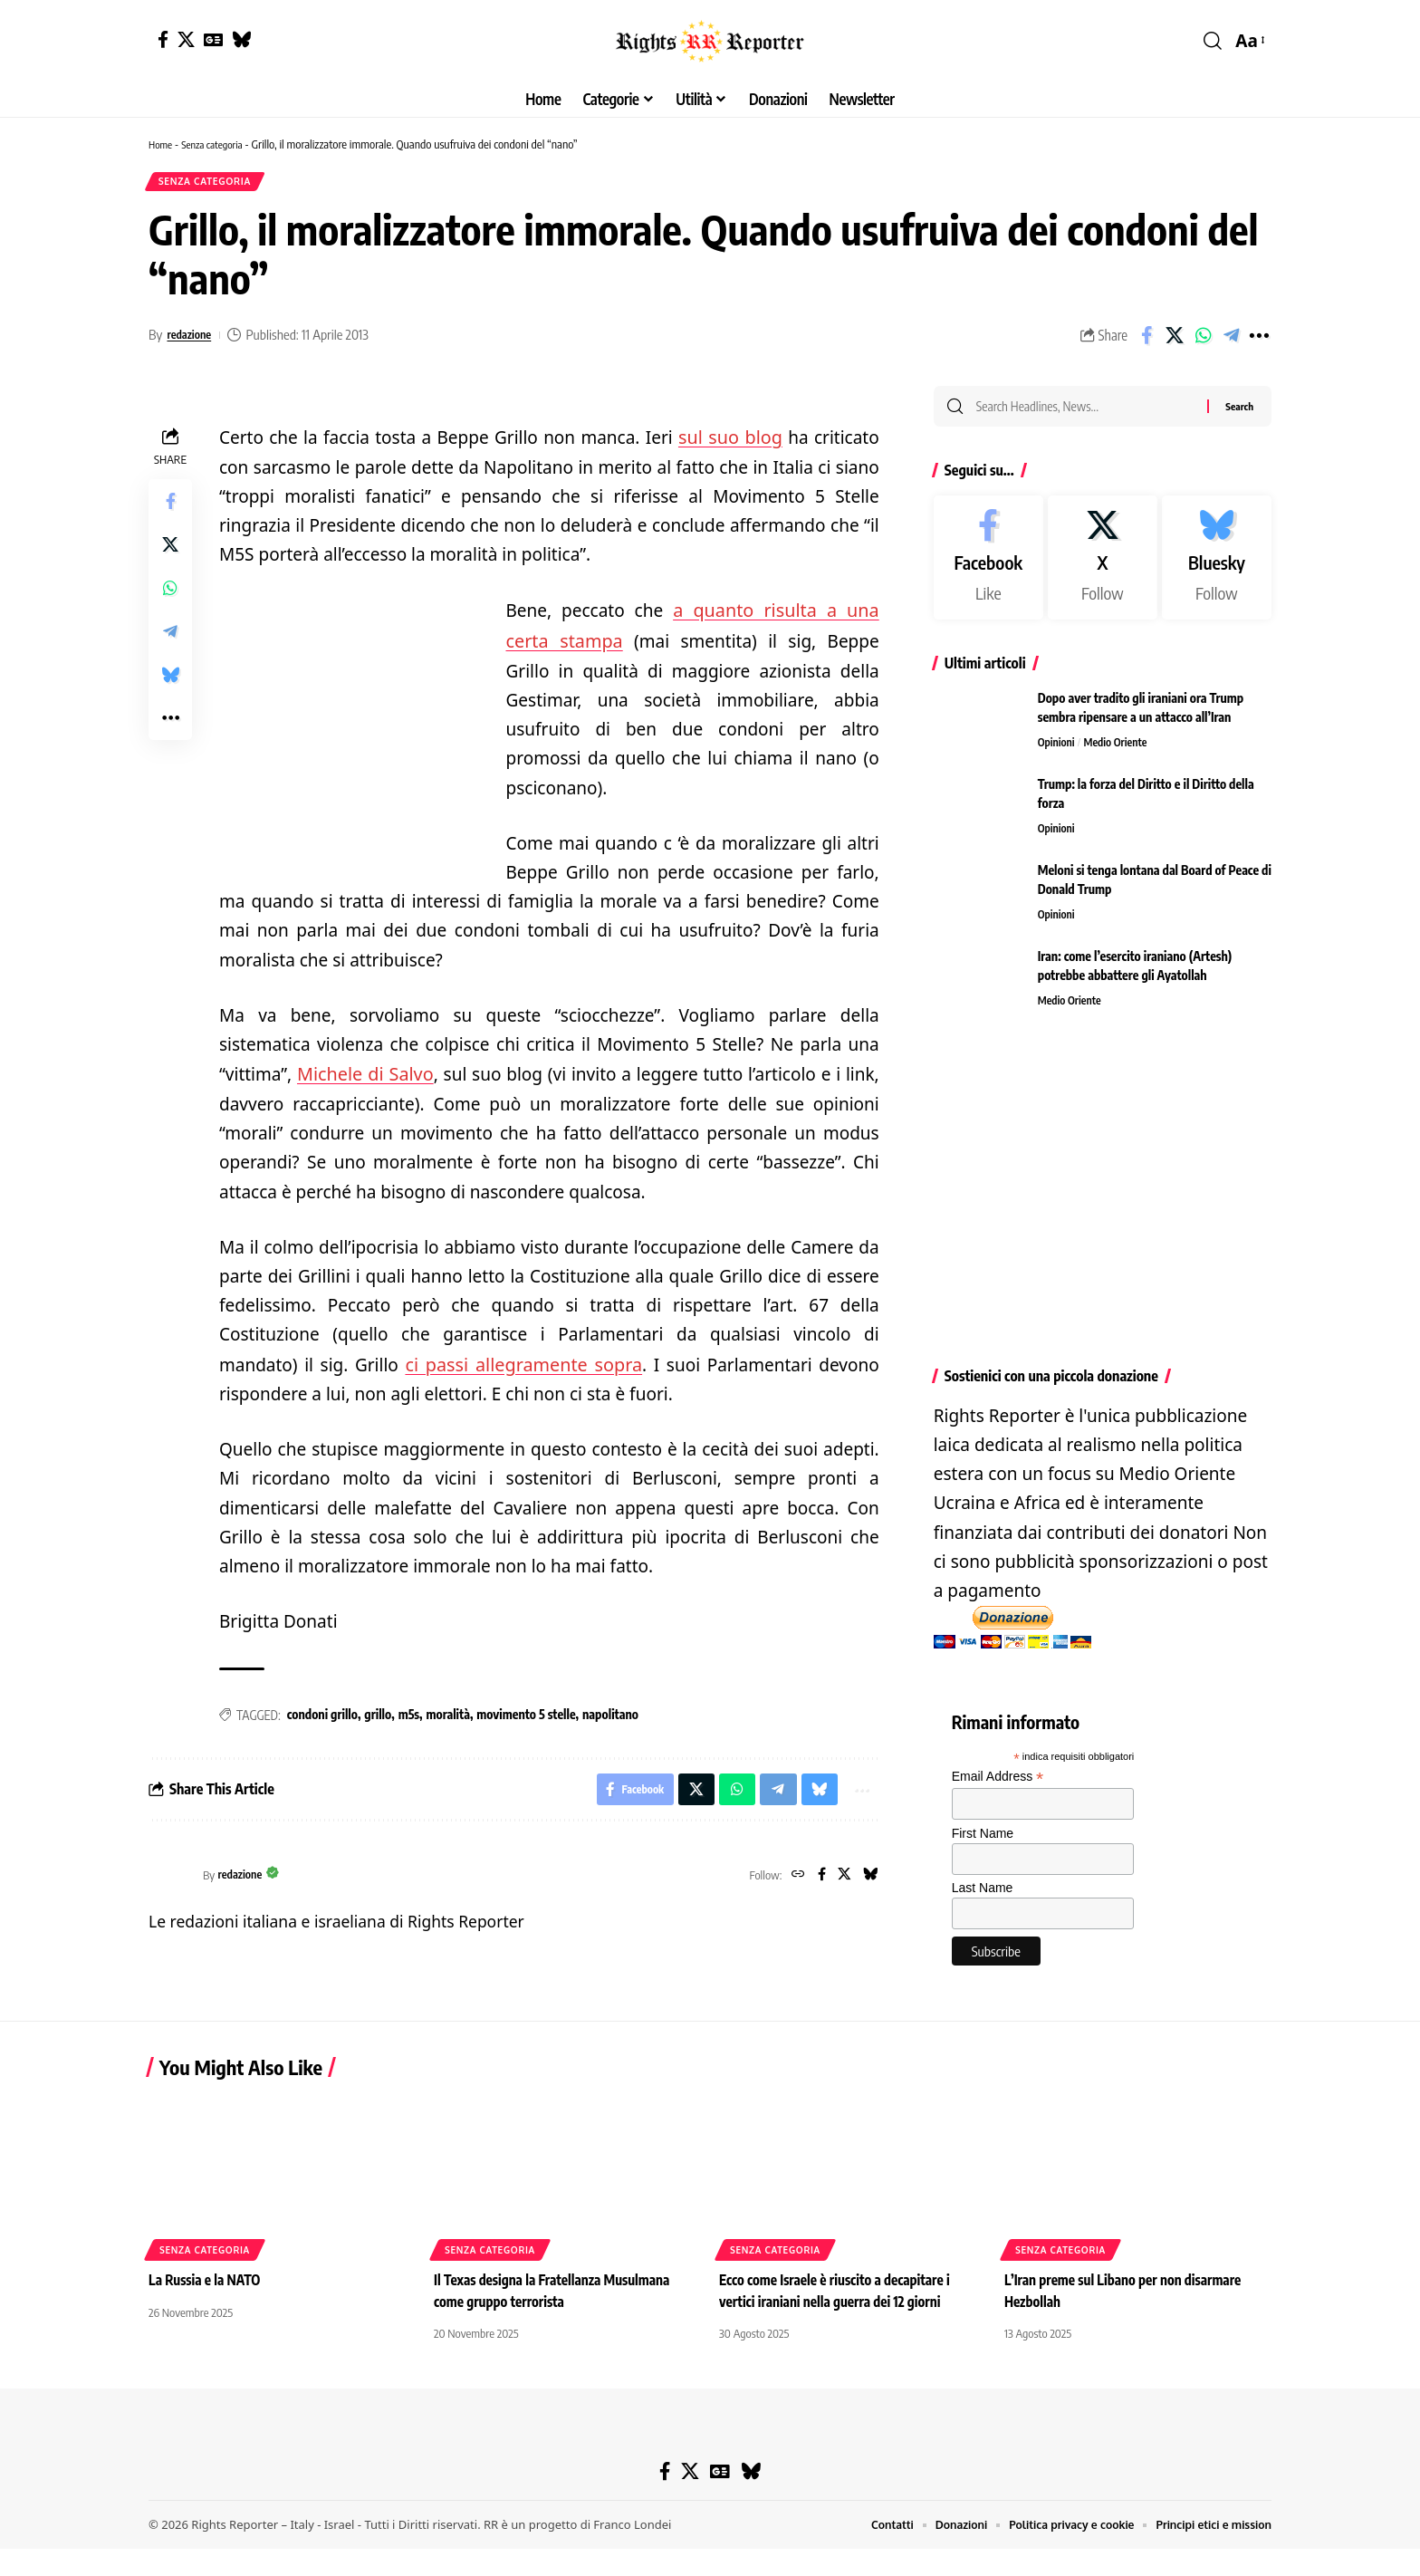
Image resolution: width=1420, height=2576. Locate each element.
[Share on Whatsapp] (1202, 340)
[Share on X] (1174, 340)
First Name (982, 1843)
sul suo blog (731, 442)
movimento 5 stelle (525, 1714)
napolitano (610, 1714)
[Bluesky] (241, 39)
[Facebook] (163, 39)
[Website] (791, 1879)
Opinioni (1058, 752)
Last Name (982, 1897)
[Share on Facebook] (1146, 340)
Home (162, 144)
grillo (377, 1714)
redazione (193, 340)
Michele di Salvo (363, 1075)
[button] (1213, 40)
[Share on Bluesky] (170, 680)
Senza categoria (219, 144)
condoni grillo (322, 1714)
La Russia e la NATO (207, 2308)
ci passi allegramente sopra (523, 1364)
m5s (408, 1714)
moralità (448, 1714)
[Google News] (213, 39)
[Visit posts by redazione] (171, 1879)
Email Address (998, 1787)
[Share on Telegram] (1230, 340)
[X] (186, 39)
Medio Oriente (1121, 752)
